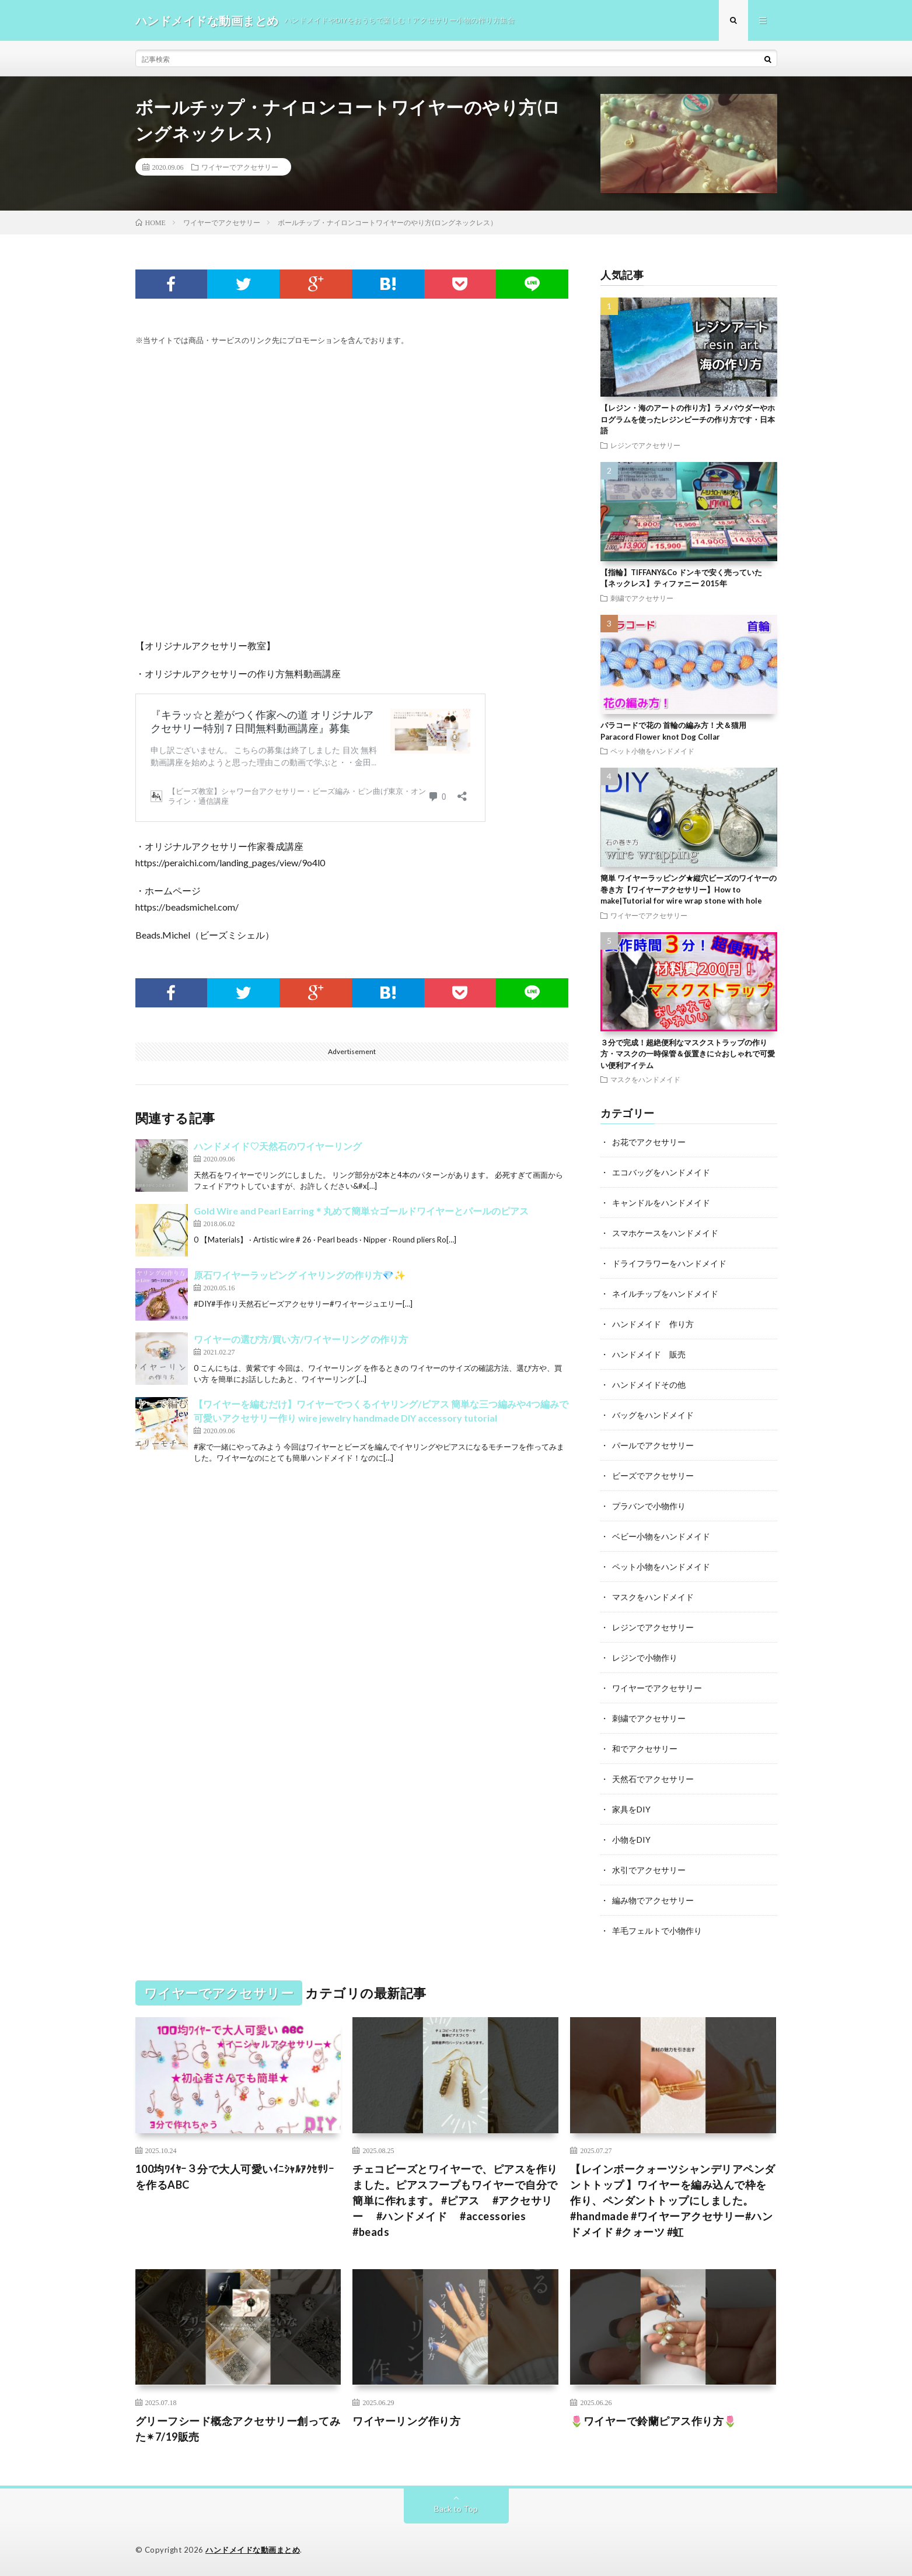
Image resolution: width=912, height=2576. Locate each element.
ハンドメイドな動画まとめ (252, 2549)
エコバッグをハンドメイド (661, 1172)
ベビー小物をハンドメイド (661, 1536)
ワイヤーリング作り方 (406, 2420)
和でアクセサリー (644, 1749)
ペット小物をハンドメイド (652, 750)
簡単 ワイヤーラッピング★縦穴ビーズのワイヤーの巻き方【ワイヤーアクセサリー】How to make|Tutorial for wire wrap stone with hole (688, 889)
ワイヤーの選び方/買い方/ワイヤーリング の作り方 (301, 1339)
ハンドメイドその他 (649, 1385)
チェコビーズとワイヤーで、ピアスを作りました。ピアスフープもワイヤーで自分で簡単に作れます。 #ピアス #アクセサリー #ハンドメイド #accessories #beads (455, 2200)
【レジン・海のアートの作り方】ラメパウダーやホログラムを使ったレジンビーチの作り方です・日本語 (687, 419)
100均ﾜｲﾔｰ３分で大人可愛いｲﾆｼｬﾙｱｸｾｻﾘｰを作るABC (234, 2176)
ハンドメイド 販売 (649, 1354)
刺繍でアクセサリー (641, 597)
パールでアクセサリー (653, 1445)
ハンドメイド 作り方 (653, 1324)
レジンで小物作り (644, 1657)
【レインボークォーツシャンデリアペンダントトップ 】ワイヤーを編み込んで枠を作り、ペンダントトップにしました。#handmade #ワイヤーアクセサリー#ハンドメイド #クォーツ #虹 (672, 2200)
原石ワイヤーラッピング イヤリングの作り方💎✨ (300, 1274)
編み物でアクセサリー (653, 1900)
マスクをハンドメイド (645, 1079)
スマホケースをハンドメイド (665, 1233)
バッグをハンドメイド (653, 1415)
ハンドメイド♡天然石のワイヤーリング (278, 1146)
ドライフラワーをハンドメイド (669, 1263)
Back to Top (456, 2509)
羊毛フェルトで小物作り (657, 1931)
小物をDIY (631, 1840)
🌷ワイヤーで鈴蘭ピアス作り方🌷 (653, 2420)
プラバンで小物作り (649, 1506)
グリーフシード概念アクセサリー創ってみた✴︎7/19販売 (238, 2428)
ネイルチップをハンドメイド (665, 1293)
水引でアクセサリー (649, 1870)
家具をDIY (631, 1809)
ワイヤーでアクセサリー (239, 166)
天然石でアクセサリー (653, 1779)
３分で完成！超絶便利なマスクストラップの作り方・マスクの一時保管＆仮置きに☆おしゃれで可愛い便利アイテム (687, 1054)
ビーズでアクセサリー (653, 1475)
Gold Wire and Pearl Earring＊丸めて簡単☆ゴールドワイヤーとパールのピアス (361, 1210)
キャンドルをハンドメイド (661, 1203)
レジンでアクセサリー (645, 445)
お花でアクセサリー (649, 1142)
